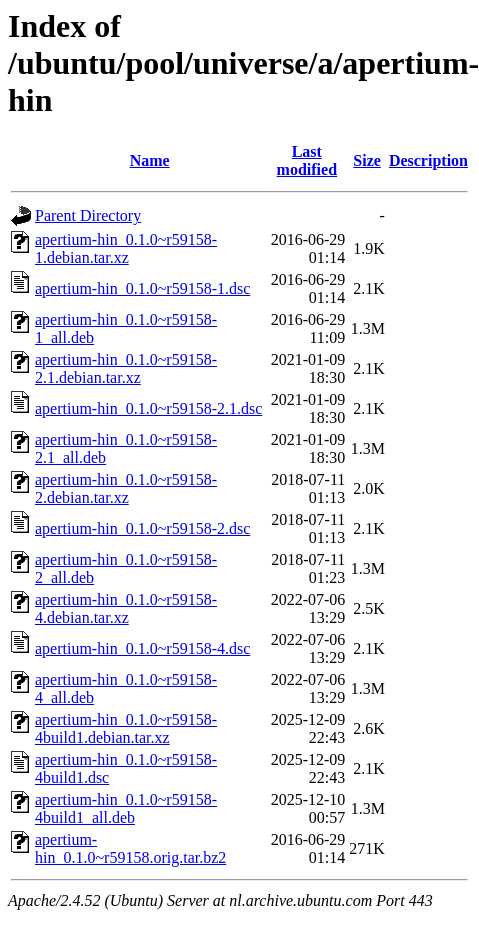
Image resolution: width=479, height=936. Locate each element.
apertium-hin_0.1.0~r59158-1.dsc (142, 288)
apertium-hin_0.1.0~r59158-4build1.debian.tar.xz (126, 728)
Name (150, 160)
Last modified (307, 160)
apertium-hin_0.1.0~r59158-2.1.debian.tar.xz (126, 368)
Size (367, 160)
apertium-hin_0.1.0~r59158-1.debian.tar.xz (126, 248)
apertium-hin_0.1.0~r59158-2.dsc (142, 528)
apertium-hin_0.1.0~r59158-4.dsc (142, 648)
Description (428, 160)
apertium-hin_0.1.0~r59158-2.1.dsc (148, 408)
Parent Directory (88, 215)
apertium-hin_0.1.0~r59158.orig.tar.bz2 (130, 848)
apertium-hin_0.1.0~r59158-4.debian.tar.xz (126, 608)
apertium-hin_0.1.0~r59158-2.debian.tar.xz (126, 488)
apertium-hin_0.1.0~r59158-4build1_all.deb (126, 808)
